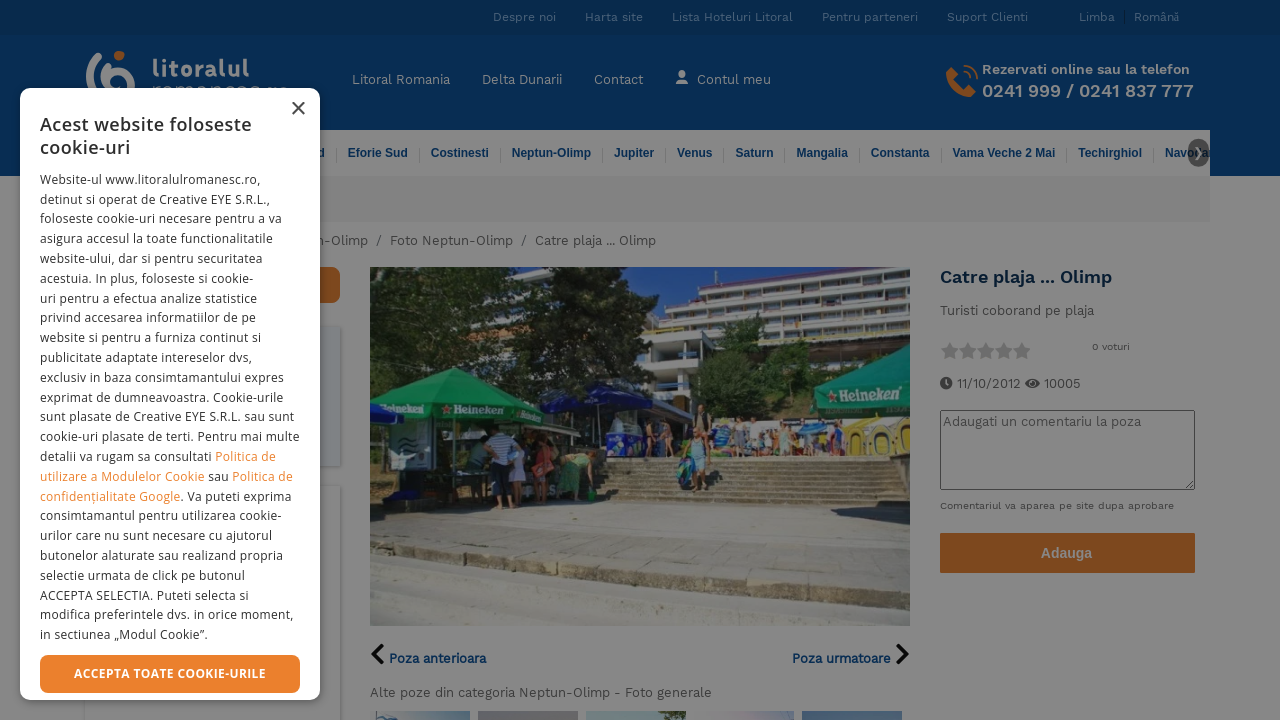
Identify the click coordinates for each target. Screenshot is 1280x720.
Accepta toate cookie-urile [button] (170, 673)
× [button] (297, 109)
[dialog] (170, 394)
